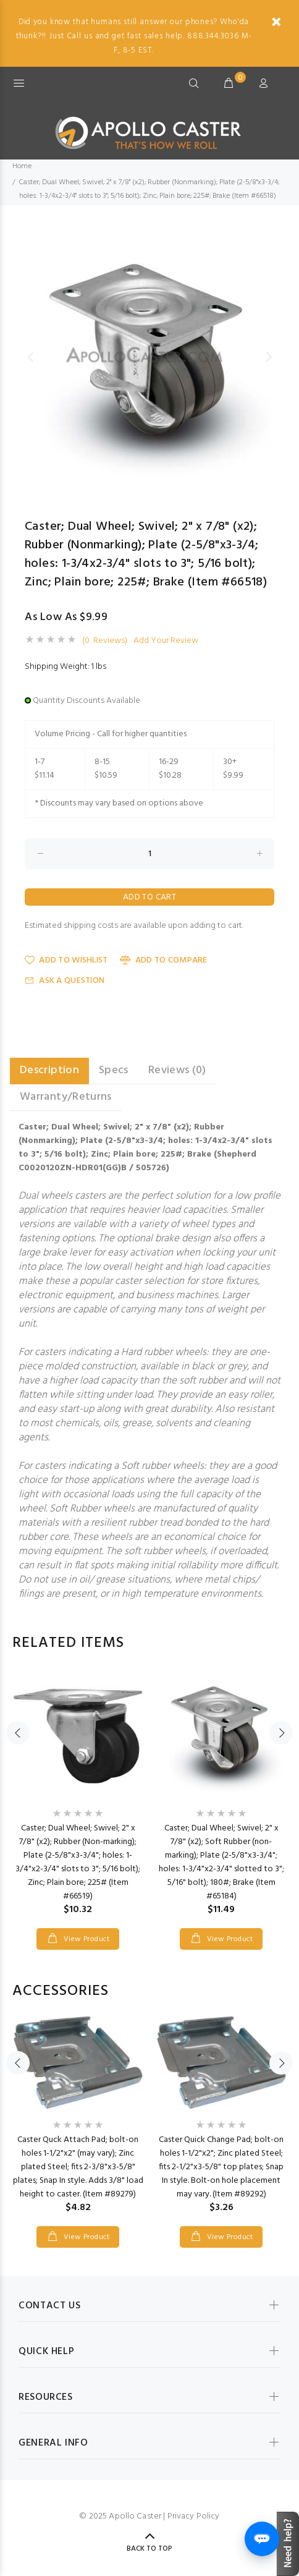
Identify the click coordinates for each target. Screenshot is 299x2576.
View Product (85, 1939)
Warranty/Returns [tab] (66, 1097)
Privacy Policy (193, 2516)
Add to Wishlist (66, 960)
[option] (149, 357)
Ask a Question (64, 981)
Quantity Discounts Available (86, 701)
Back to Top (149, 2549)
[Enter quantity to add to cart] (149, 853)
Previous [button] (30, 356)
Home (22, 166)
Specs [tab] (113, 1070)
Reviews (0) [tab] (177, 1070)
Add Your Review (165, 641)
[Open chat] (262, 2539)
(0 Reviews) (104, 641)
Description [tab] (49, 1070)
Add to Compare (163, 960)
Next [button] (268, 356)
